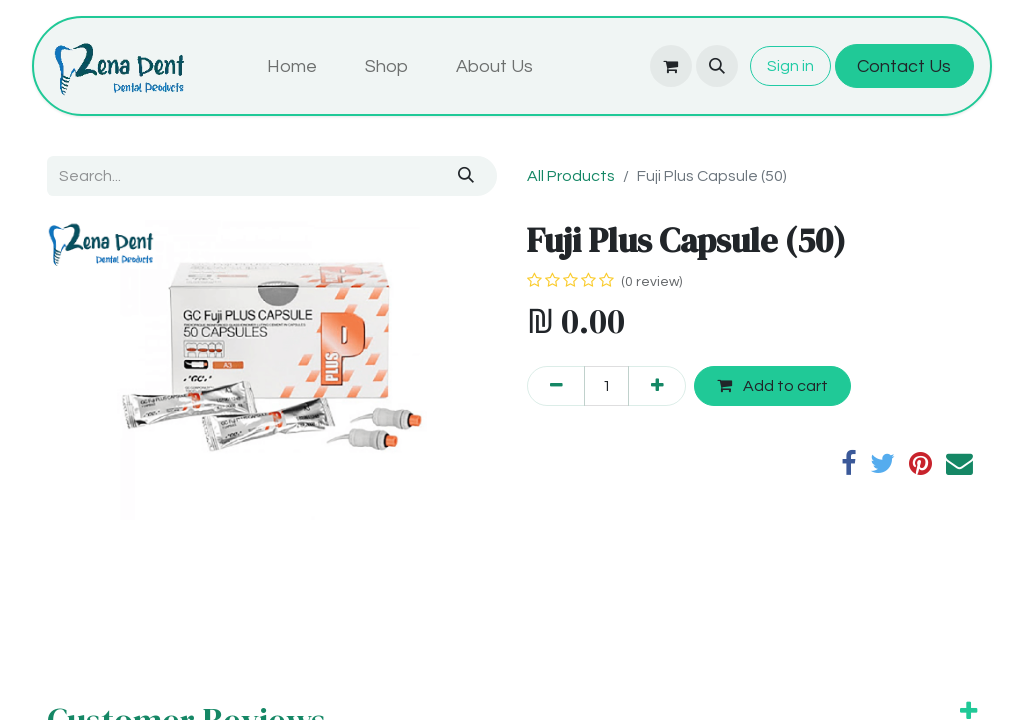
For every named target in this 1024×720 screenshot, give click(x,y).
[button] (717, 66)
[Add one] (657, 386)
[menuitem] (292, 66)
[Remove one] (556, 386)
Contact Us (904, 66)
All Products (571, 176)
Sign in (790, 66)
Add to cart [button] (772, 385)
